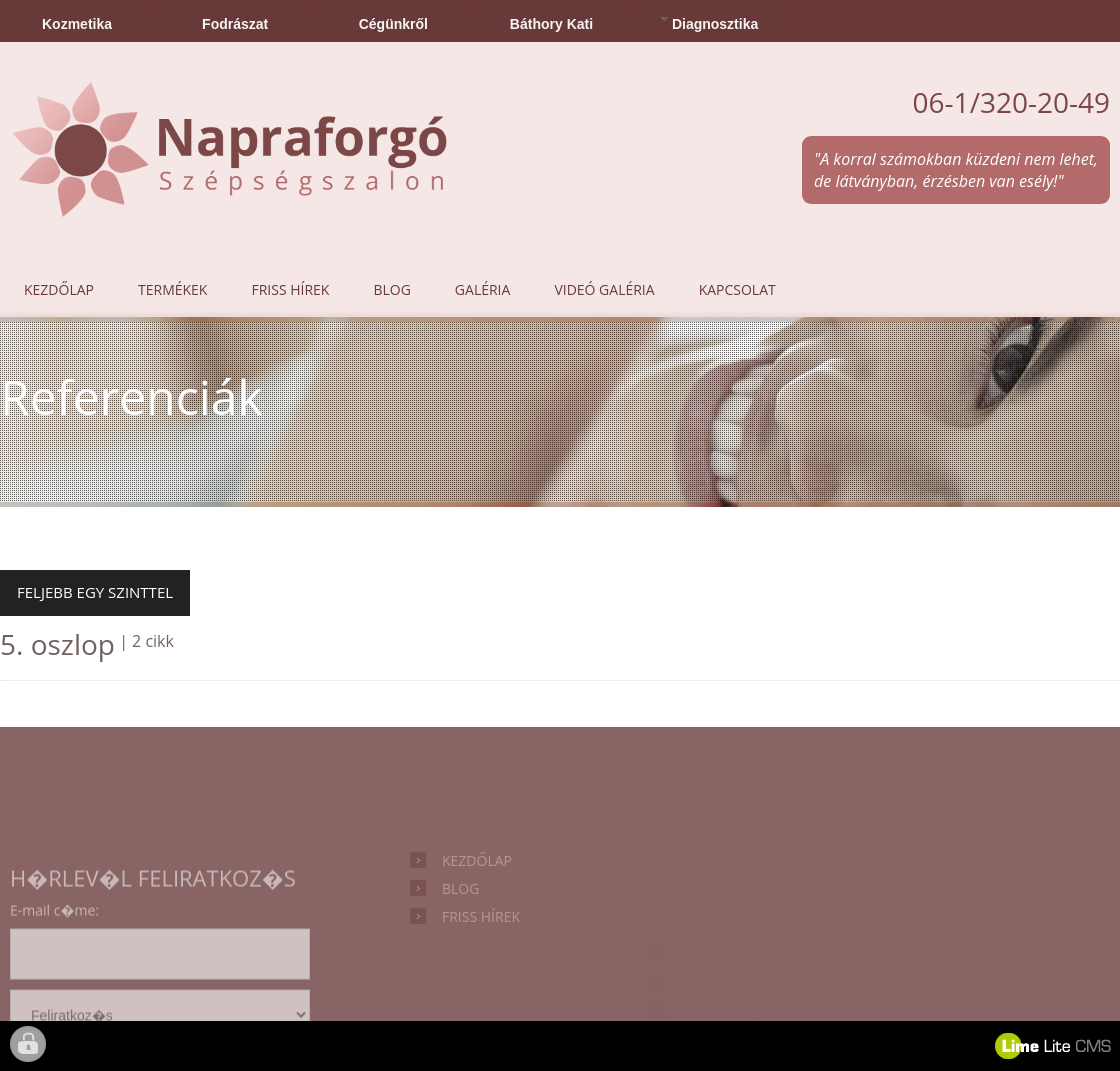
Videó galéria (604, 289)
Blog (391, 289)
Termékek (172, 289)
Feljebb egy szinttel (95, 592)
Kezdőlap (59, 289)
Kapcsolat (737, 289)
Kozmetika (77, 24)
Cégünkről (393, 24)
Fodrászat (235, 24)
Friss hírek (290, 289)
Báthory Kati (551, 24)
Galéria (483, 289)
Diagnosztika (709, 22)
